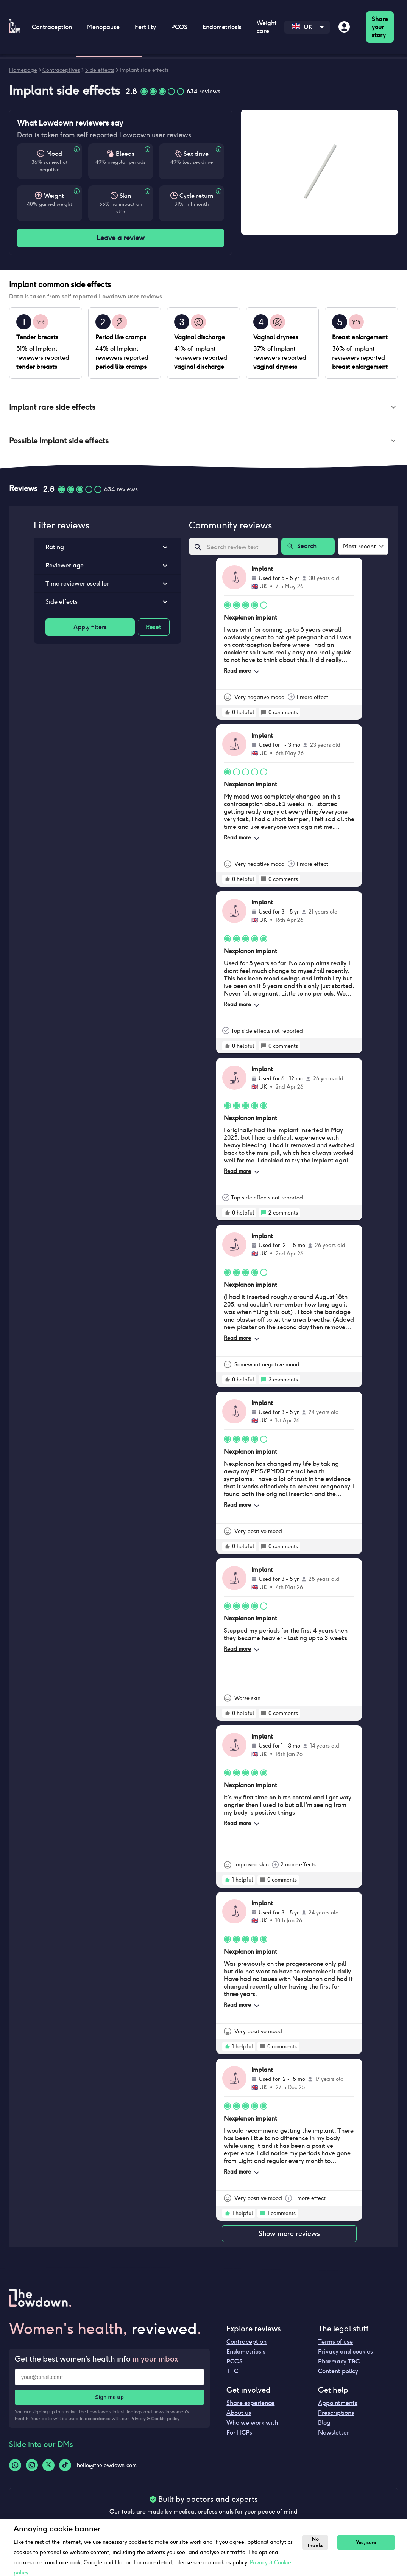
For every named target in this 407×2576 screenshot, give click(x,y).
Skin (125, 196)
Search (308, 549)
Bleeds (125, 154)
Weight (54, 196)
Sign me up (109, 2400)
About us (238, 2416)
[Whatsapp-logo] (15, 2468)
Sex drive (196, 154)
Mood (54, 154)
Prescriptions (336, 2416)
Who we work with (252, 2426)
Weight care (267, 27)
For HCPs (239, 2435)
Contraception (52, 27)
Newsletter (333, 2435)
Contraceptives (61, 70)
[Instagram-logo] (32, 2468)
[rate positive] (227, 715)
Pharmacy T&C (339, 2364)
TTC (232, 2374)
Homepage (23, 70)
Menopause (103, 27)
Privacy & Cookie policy (154, 2421)
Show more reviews (289, 2237)
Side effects (99, 70)
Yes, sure (369, 2542)
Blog (324, 2426)
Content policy (338, 2374)
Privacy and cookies (345, 2354)
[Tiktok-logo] (65, 2468)
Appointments (337, 2406)
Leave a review (120, 238)
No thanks (316, 2542)
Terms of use (335, 2345)
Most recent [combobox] (359, 549)
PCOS (179, 27)
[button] (203, 408)
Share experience (250, 2406)
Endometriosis (222, 27)
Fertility (145, 27)
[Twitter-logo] (48, 2468)
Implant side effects (144, 70)
